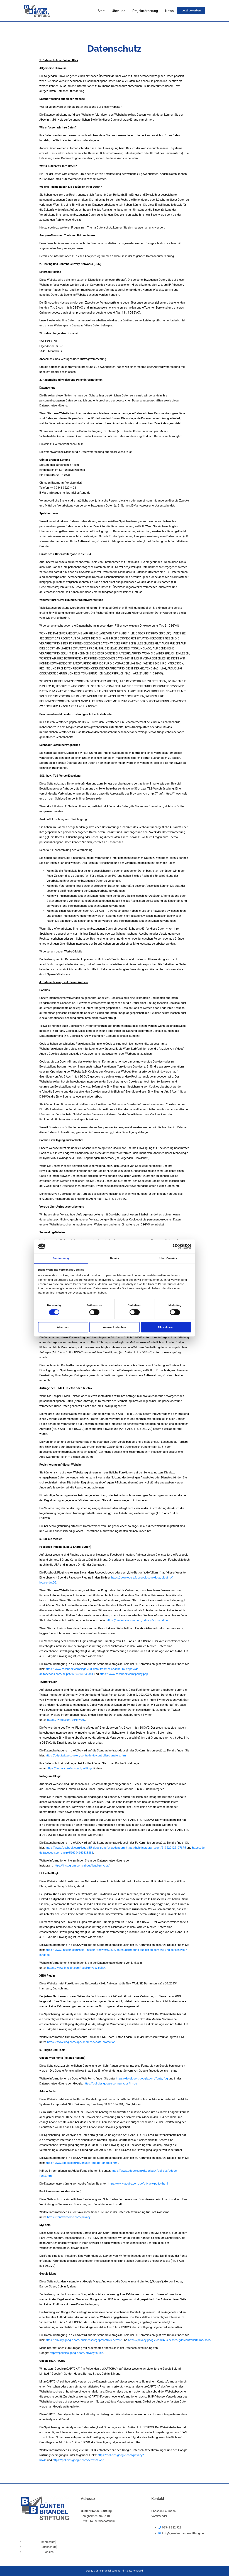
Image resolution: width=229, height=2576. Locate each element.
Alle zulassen (165, 1327)
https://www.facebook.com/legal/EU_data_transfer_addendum (85, 1669)
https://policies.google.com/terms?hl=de (78, 2460)
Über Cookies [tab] (168, 1258)
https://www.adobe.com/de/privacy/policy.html (138, 2183)
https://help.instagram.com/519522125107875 (156, 1847)
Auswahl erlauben (114, 1327)
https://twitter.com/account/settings (69, 1768)
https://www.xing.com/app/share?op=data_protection (81, 2042)
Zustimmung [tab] (61, 1258)
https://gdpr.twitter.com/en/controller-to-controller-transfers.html (85, 1755)
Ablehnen (63, 1327)
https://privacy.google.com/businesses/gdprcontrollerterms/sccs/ (169, 2340)
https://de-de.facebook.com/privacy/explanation (137, 1620)
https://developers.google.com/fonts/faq (142, 2078)
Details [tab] (114, 1258)
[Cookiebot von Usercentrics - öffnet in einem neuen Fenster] (175, 1246)
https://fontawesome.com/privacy (68, 2217)
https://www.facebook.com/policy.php (123, 1674)
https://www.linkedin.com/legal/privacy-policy (76, 1967)
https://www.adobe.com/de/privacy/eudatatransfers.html (81, 2163)
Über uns (118, 11)
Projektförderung (145, 11)
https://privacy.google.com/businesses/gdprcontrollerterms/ (83, 2340)
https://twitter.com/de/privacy (66, 1719)
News (169, 11)
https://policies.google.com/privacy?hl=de (110, 2083)
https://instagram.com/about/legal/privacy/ (82, 1865)
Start (101, 11)
